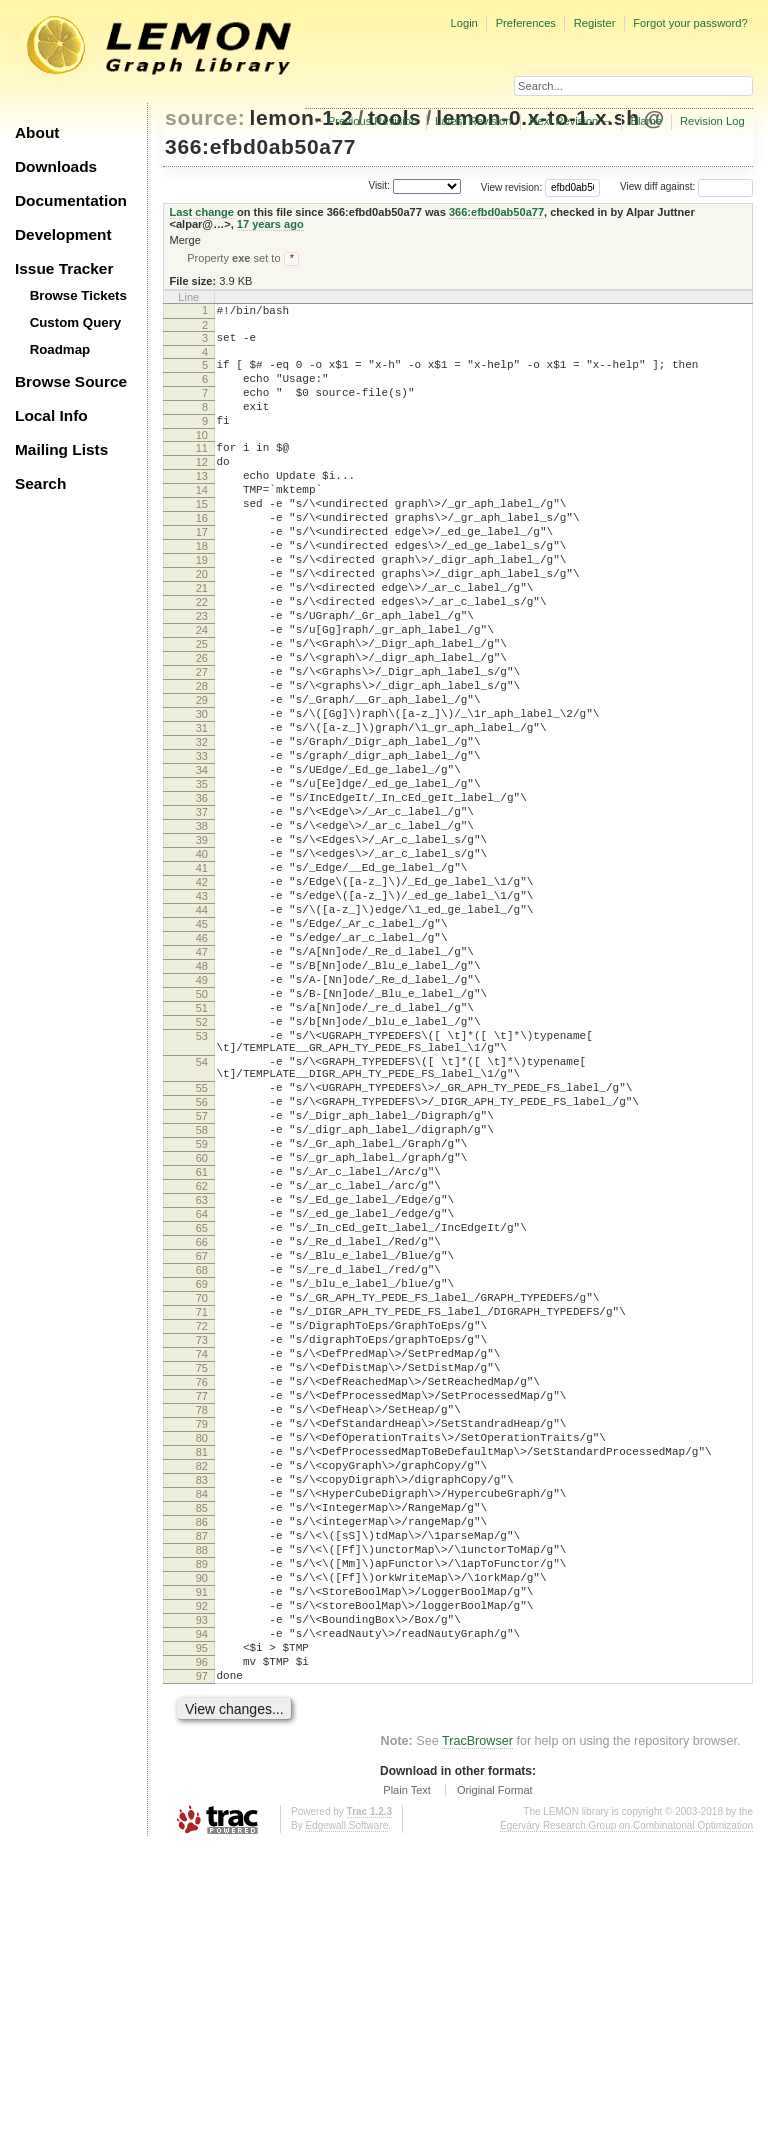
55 (202, 1249)
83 (202, 1725)
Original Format (495, 2080)
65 (202, 1419)
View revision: (512, 186)
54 (202, 1217)
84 (202, 1742)
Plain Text (407, 2080)
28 (202, 760)
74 (202, 1572)
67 (202, 1453)
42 (202, 998)
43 (202, 1015)
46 (202, 1066)
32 (202, 828)
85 (202, 1759)
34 (202, 862)
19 (202, 607)
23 (202, 675)
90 (202, 1844)
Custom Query (76, 322)
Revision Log (712, 121)
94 (202, 1912)
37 (202, 913)
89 (202, 1827)
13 (202, 505)
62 (202, 1368)
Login (463, 23)
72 (202, 1538)
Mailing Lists (61, 449)
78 (202, 1640)
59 (202, 1317)
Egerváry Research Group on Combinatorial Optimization (626, 2115)
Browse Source (71, 381)
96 (202, 1946)
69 (202, 1487)
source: (205, 117)
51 (202, 1151)
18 (202, 590)
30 (202, 794)
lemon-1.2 (302, 117)
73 (202, 1555)
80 (202, 1674)
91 (202, 1861)
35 (202, 879)
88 (202, 1810)
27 (202, 743)
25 (202, 709)
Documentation (71, 200)
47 (202, 1083)
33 (202, 845)
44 (202, 1032)
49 (202, 1117)
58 (202, 1300)
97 (202, 1963)
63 (202, 1385)
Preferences (526, 23)
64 (202, 1402)
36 (202, 896)
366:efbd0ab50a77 (260, 146)
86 (202, 1776)
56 (202, 1266)
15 (202, 539)
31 (202, 811)
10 (202, 458)
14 (202, 522)
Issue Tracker (64, 268)
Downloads (56, 166)
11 (202, 471)
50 (202, 1134)
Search (40, 483)
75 (202, 1589)
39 (202, 947)
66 (202, 1436)
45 (202, 1049)
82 (202, 1708)
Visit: (379, 185)
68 (202, 1470)
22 (202, 658)
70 (202, 1504)
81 (202, 1691)
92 (202, 1878)
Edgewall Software (346, 2115)
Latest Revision (473, 121)
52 (202, 1168)
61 (202, 1351)
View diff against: (686, 186)
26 (202, 726)
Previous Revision (373, 121)
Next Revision (563, 121)
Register (595, 23)
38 (202, 930)
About (37, 132)
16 (202, 556)
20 (202, 624)
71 (202, 1521)
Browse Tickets (78, 295)
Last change (202, 212)
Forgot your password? (690, 23)
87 (202, 1793)
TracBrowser (477, 2031)
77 (202, 1623)
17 (202, 573)
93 (202, 1895)
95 (202, 1929)
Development (63, 234)
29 (202, 777)
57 (202, 1283)
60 (202, 1334)
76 (202, 1606)
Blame (646, 121)
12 (202, 488)
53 (202, 1185)
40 (202, 964)
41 (202, 981)
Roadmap (60, 349)
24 (202, 692)
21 (202, 641)
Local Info (51, 415)
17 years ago (270, 224)
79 (202, 1657)
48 (202, 1100)
